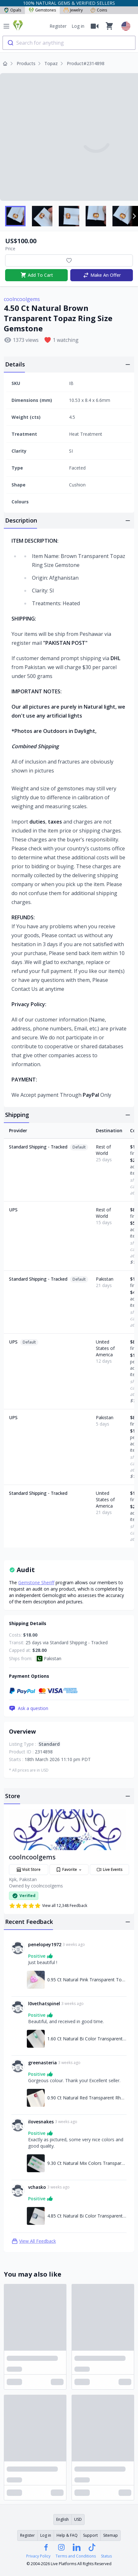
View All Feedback (34, 2241)
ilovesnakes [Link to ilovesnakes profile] (41, 2122)
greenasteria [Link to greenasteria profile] (42, 2063)
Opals (12, 10)
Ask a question (28, 1708)
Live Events (109, 1869)
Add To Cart (36, 275)
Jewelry (73, 10)
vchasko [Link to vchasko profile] (37, 2187)
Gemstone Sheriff (36, 1582)
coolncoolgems (22, 299)
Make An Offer (102, 275)
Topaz (51, 63)
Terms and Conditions (76, 2556)
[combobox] (69, 43)
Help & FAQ (67, 2535)
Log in (78, 26)
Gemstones (42, 10)
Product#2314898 (85, 63)
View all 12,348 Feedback (48, 1905)
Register (58, 26)
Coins (98, 10)
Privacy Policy (38, 2556)
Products (26, 63)
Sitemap (110, 2535)
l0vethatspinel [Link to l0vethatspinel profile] (44, 2003)
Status (106, 2556)
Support (90, 2535)
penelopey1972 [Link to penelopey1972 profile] (44, 1944)
